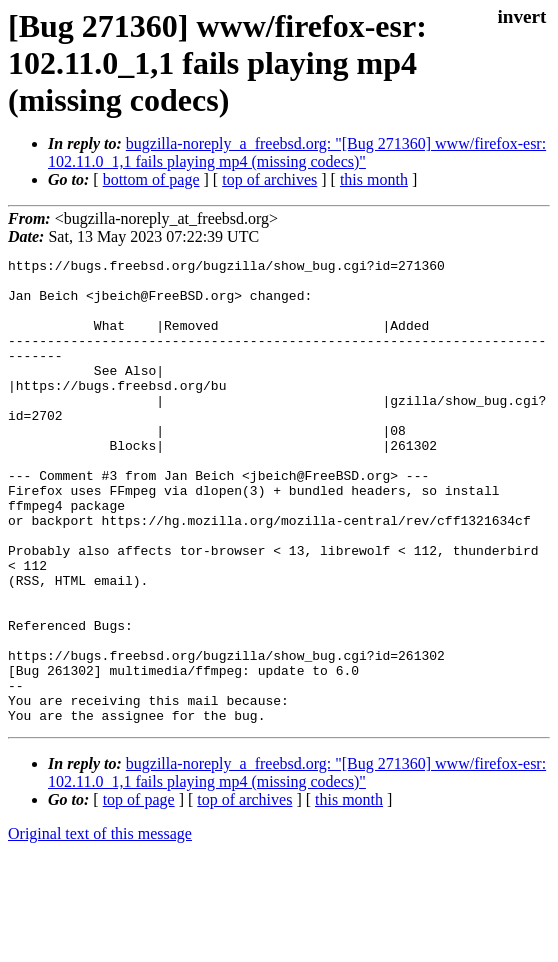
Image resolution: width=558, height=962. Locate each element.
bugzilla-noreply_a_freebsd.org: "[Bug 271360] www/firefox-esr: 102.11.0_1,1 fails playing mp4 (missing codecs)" (297, 152)
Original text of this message (100, 926)
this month (374, 179)
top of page (139, 892)
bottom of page (151, 179)
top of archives (269, 179)
